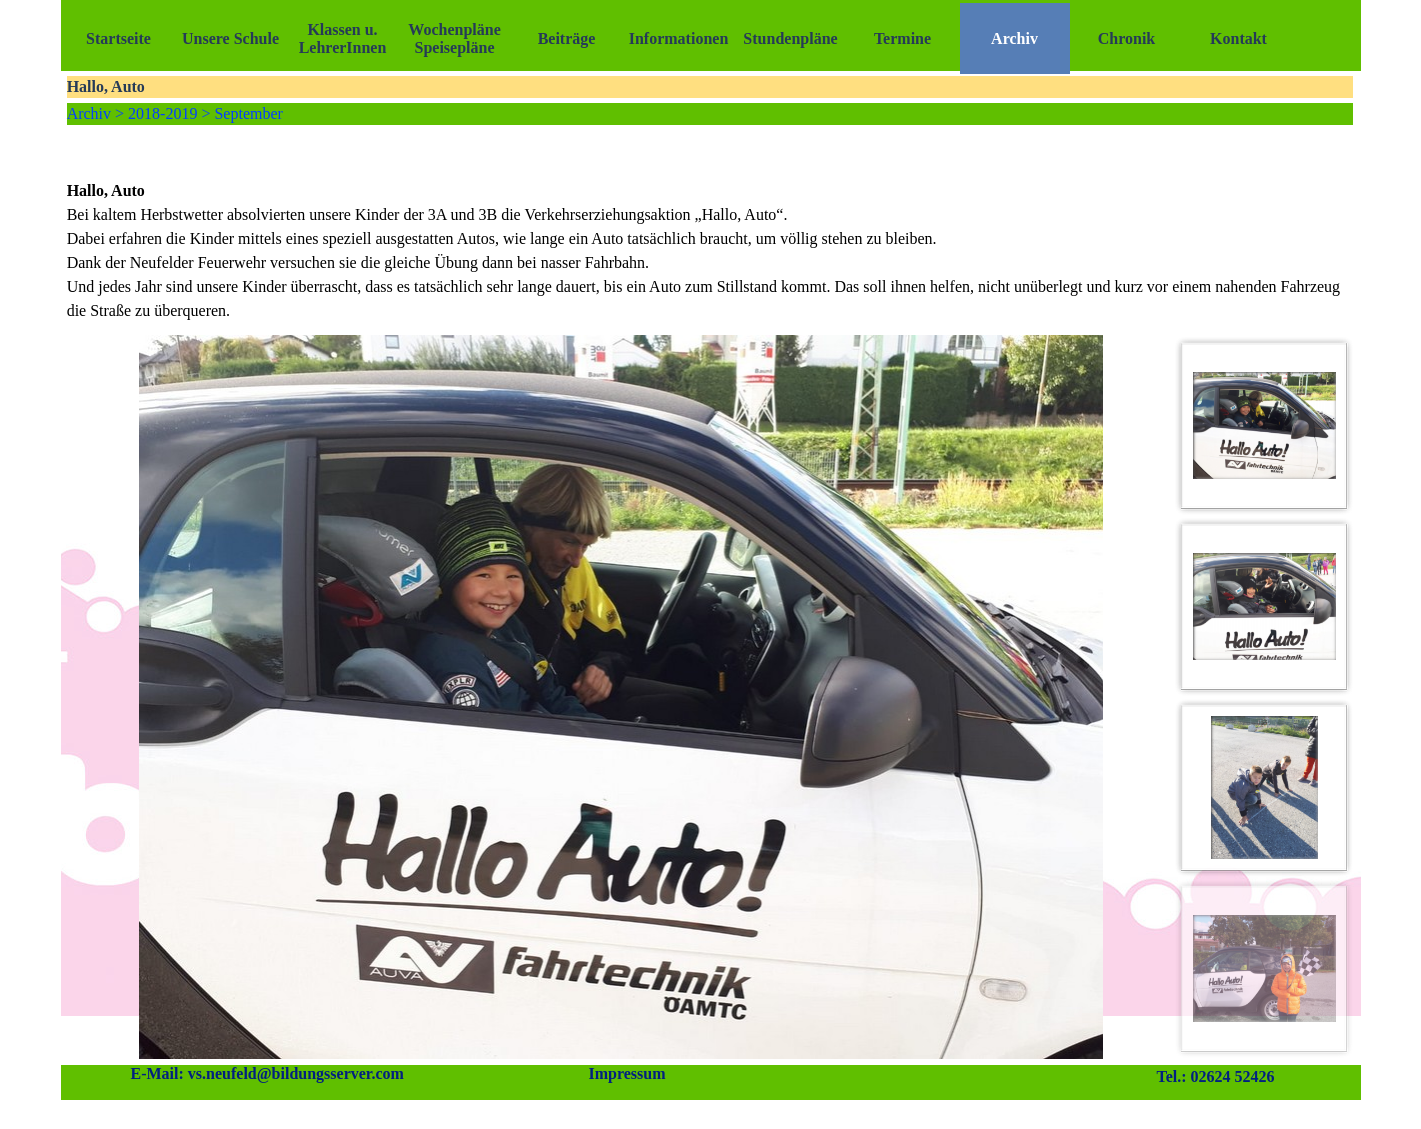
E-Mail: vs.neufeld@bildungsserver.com (267, 1073)
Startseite (118, 38)
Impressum (626, 1073)
